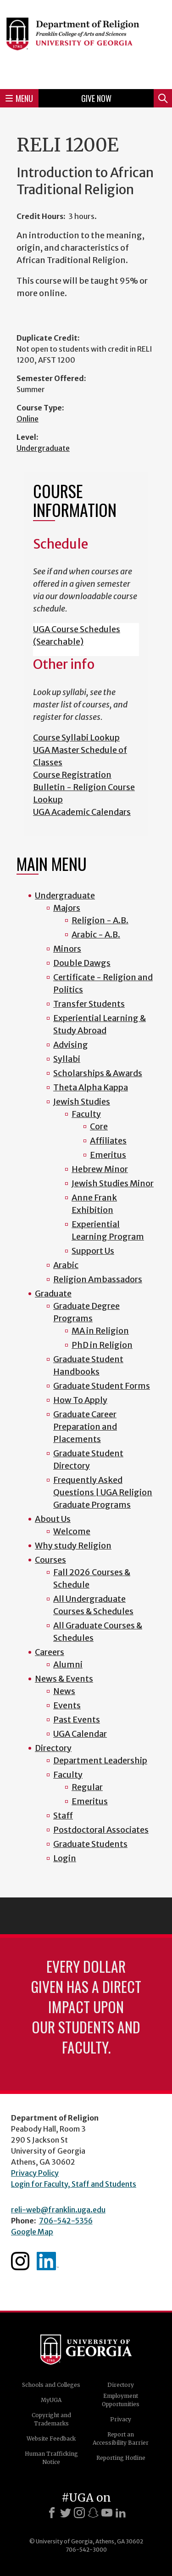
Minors (67, 948)
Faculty (86, 1114)
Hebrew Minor (100, 1169)
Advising (70, 1044)
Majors (66, 908)
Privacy (120, 2419)
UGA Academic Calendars (82, 812)
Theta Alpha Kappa (90, 1087)
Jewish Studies (81, 1101)
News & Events (64, 1678)
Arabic (65, 1265)
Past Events (76, 1719)
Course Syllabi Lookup (76, 737)
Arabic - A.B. (96, 934)
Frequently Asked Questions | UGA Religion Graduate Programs (102, 1492)
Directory (53, 1748)
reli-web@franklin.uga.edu (58, 2209)
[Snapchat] (93, 2512)
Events (67, 1705)
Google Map (32, 2231)
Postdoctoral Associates (101, 1829)
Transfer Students (89, 1004)
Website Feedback (51, 2438)
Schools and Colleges (51, 2384)
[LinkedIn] (120, 2512)
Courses (50, 1560)
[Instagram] (79, 2512)
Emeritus (108, 1155)
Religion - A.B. (100, 920)
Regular (87, 1787)
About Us (53, 1519)
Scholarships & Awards (97, 1073)
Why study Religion (73, 1545)
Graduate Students (90, 1844)
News (64, 1691)
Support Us (93, 1251)
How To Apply (80, 1400)
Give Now (96, 98)
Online (28, 418)
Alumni (68, 1664)
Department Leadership (100, 1760)
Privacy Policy (35, 2173)
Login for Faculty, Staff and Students (73, 2184)
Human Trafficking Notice (51, 2457)
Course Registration (72, 774)
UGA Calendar (80, 1734)
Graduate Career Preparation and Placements (85, 1426)
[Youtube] (106, 2512)
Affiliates (108, 1140)
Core (99, 1126)
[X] (65, 2512)
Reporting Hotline (120, 2457)
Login (64, 1858)
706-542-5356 (66, 2220)
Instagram (20, 2261)
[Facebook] (51, 2512)
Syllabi (66, 1059)
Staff (63, 1815)
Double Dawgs (82, 963)
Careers (49, 1652)
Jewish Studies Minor (113, 1183)
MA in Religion (100, 1330)
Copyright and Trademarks (51, 2419)
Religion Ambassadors (97, 1279)
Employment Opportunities (120, 2400)
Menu (19, 98)
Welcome (71, 1531)
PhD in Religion (102, 1345)
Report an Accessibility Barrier (121, 2438)
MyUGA (51, 2399)
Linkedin (48, 2261)
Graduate (53, 1293)
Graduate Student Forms (101, 1386)
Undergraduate (43, 448)
